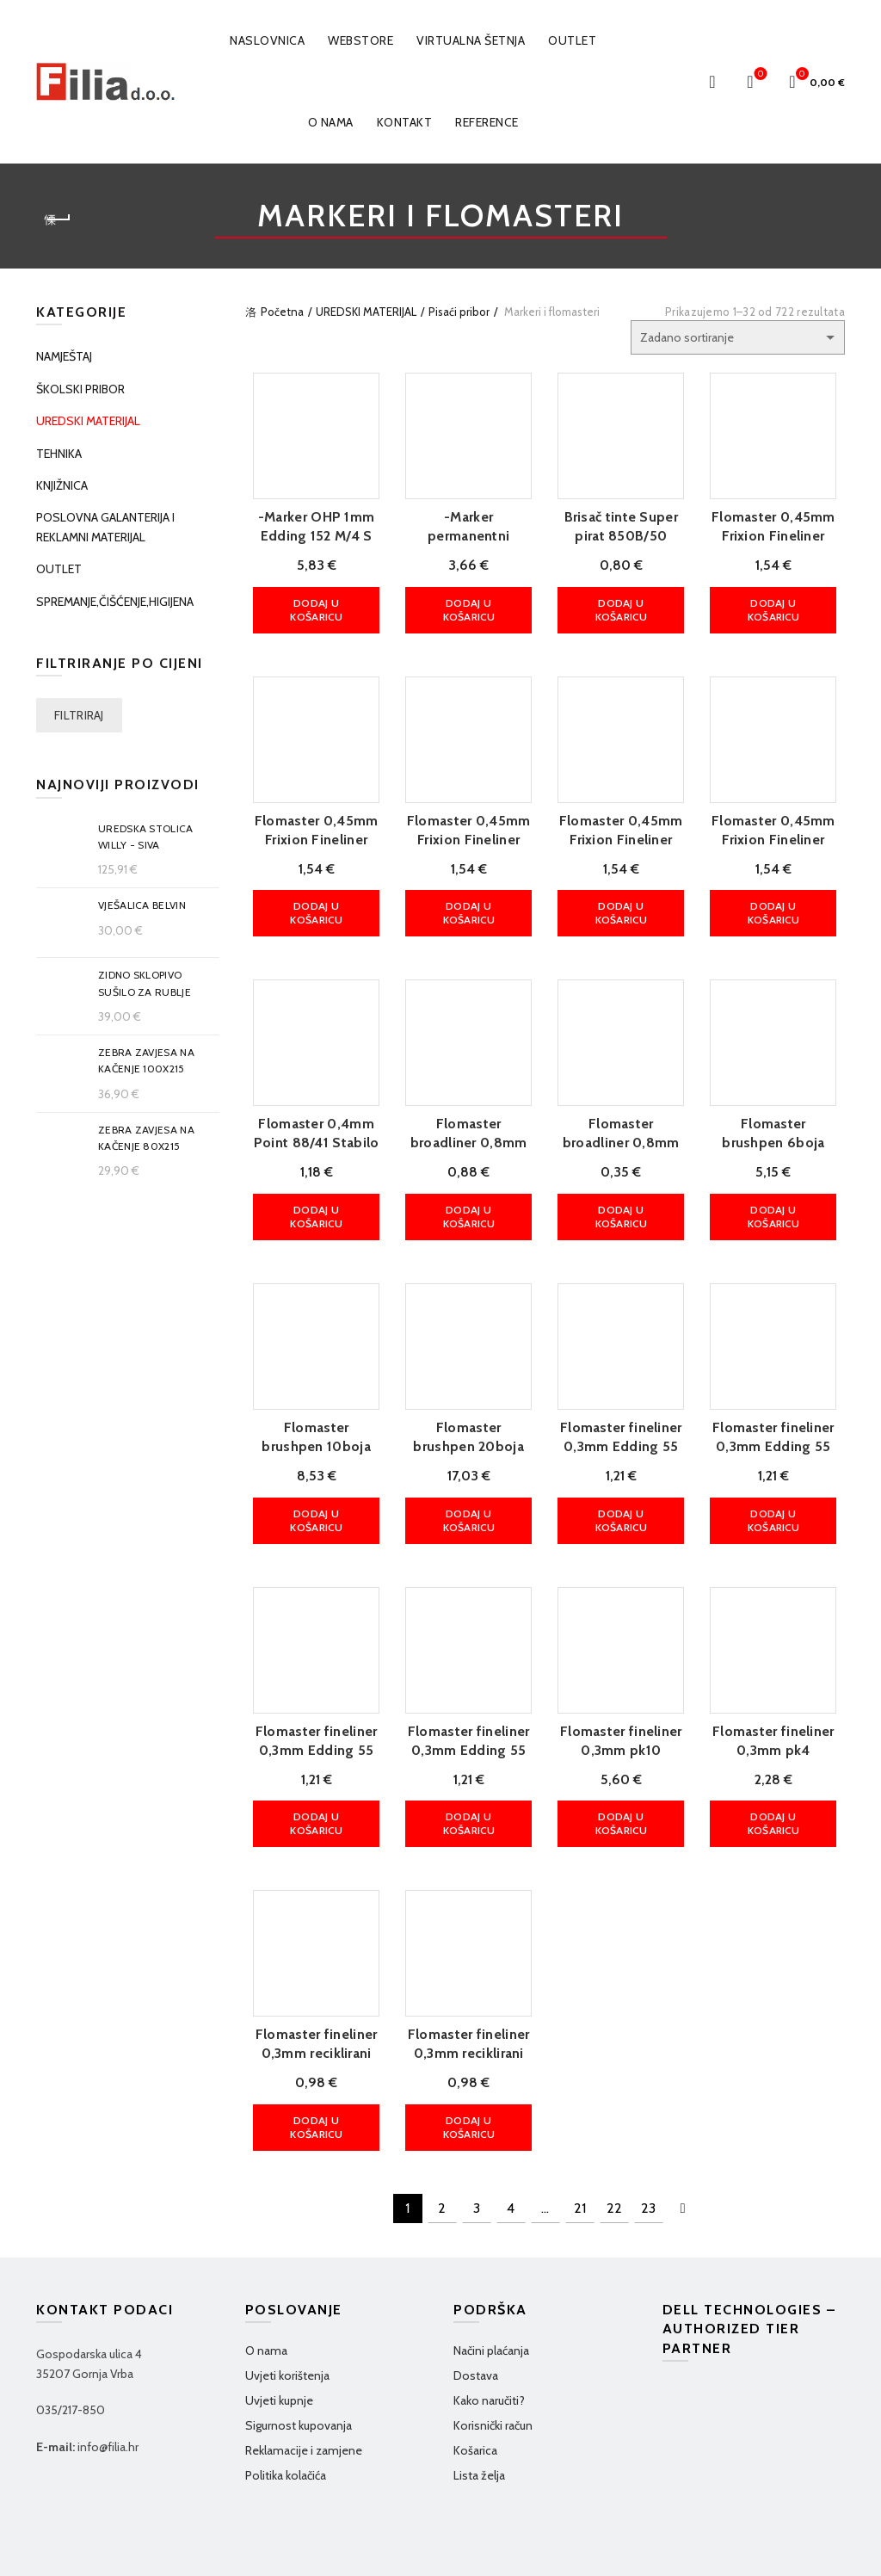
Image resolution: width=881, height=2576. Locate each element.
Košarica (475, 2392)
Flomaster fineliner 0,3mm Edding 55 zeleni (466, 1716)
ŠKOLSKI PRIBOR (80, 389)
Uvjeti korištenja (287, 2318)
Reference (487, 122)
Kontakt (405, 122)
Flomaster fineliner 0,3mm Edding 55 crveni (779, 1421)
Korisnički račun (493, 2367)
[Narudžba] (738, 337)
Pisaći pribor (459, 311)
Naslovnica (267, 40)
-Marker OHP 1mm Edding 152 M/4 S (310, 530)
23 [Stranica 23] (648, 2150)
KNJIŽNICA (62, 485)
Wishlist (759, 74)
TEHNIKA (59, 453)
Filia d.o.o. (104, 2549)
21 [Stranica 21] (580, 2150)
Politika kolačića (285, 2417)
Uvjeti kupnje (279, 2343)
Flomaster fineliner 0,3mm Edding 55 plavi (311, 1716)
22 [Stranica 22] (614, 2150)
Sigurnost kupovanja (298, 2367)
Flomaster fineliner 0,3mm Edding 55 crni (623, 1421)
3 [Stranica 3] (476, 2150)
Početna (282, 311)
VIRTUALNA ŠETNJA (470, 40)
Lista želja (479, 2417)
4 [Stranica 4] (510, 2150)
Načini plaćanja (491, 2293)
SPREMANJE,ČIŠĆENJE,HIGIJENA (115, 601)
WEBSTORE (360, 40)
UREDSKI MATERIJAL (366, 311)
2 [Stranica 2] (442, 2150)
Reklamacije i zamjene (303, 2392)
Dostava (475, 2318)
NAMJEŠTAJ (64, 356)
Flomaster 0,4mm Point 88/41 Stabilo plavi (310, 1128)
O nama (331, 122)
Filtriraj (79, 715)
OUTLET (572, 40)
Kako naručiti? (489, 2343)
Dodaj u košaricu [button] (310, 606)
